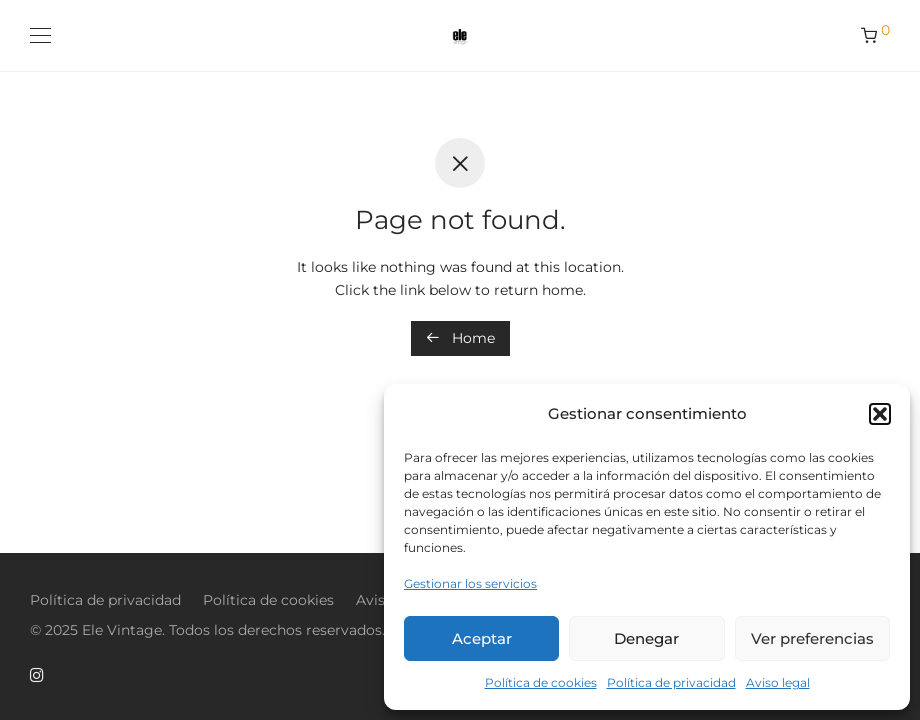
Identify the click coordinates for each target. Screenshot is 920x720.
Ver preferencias (812, 638)
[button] (880, 414)
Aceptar (482, 638)
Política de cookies (541, 682)
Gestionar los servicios (470, 583)
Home (460, 338)
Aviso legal (778, 682)
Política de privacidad (671, 682)
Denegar (646, 638)
